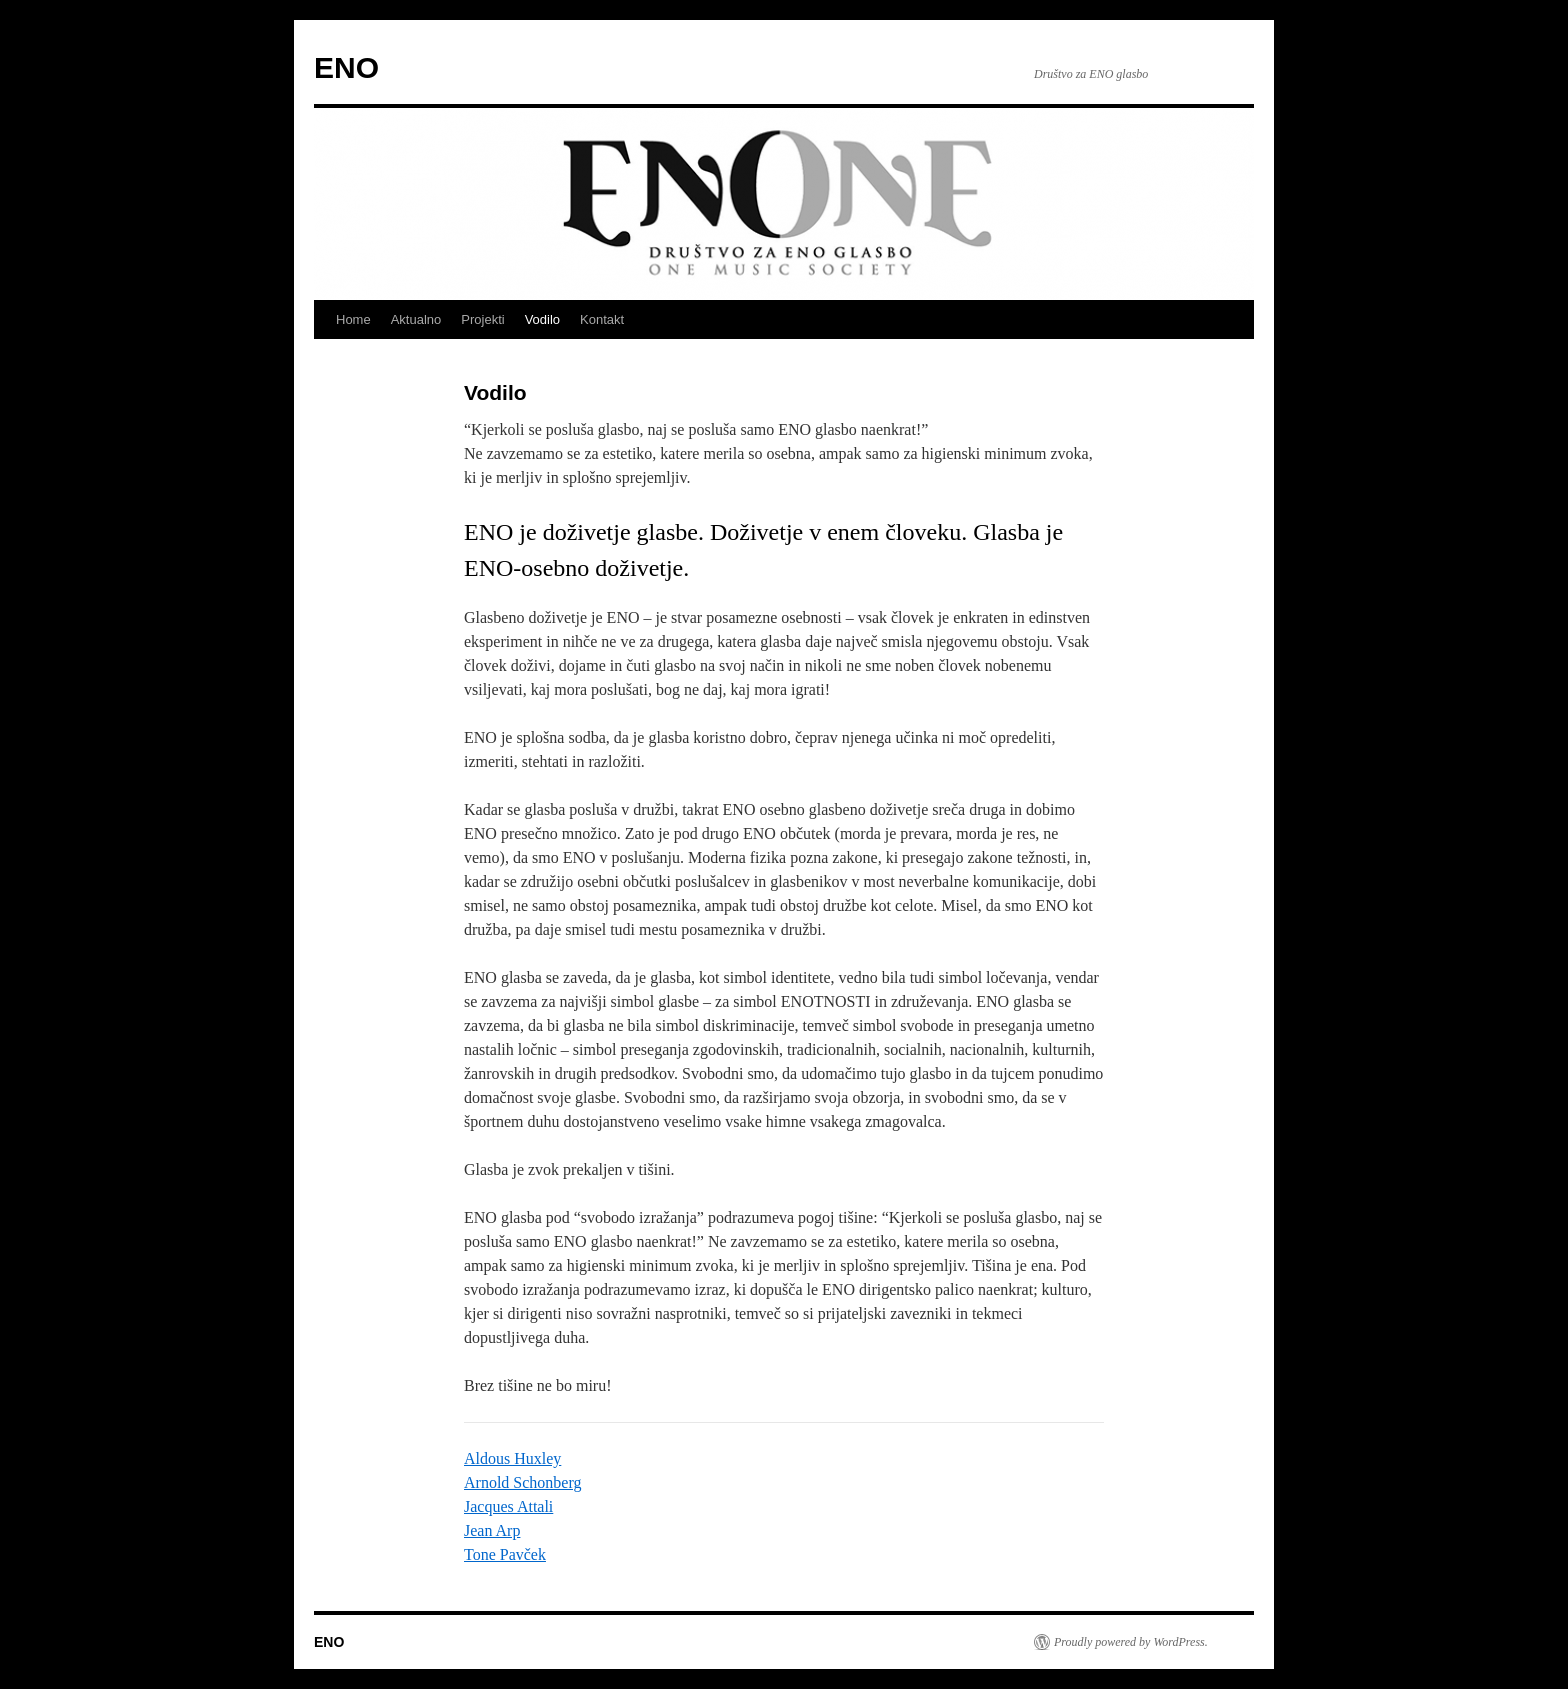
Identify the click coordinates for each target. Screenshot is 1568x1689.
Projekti (482, 319)
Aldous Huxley (512, 1458)
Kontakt (602, 319)
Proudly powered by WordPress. (1131, 1642)
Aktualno (416, 319)
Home (353, 319)
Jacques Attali (508, 1506)
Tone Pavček (505, 1554)
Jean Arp (492, 1530)
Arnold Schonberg (522, 1482)
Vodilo (542, 319)
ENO (346, 67)
